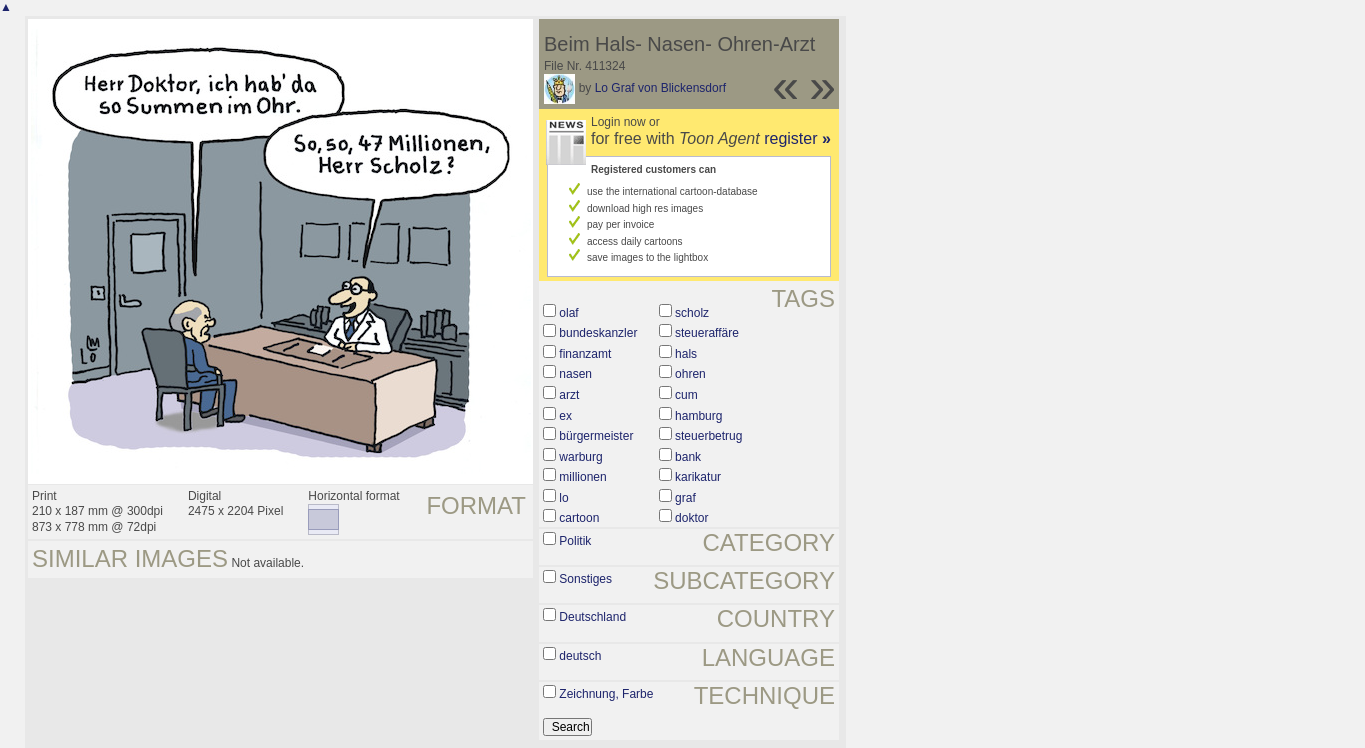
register (797, 138)
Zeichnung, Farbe (606, 694)
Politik (575, 541)
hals (686, 354)
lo (563, 498)
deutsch (580, 656)
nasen (575, 374)
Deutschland (592, 617)
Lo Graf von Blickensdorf (660, 88)
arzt (569, 395)
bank (688, 457)
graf (685, 498)
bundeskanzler (598, 333)
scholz (692, 313)
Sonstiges (585, 579)
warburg (580, 457)
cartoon (579, 518)
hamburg (698, 416)
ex (565, 416)
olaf (568, 313)
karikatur (698, 477)
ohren (690, 374)
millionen (582, 477)
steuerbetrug (708, 436)
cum (686, 395)
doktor (691, 518)
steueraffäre (707, 333)
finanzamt (585, 354)
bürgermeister (596, 436)
